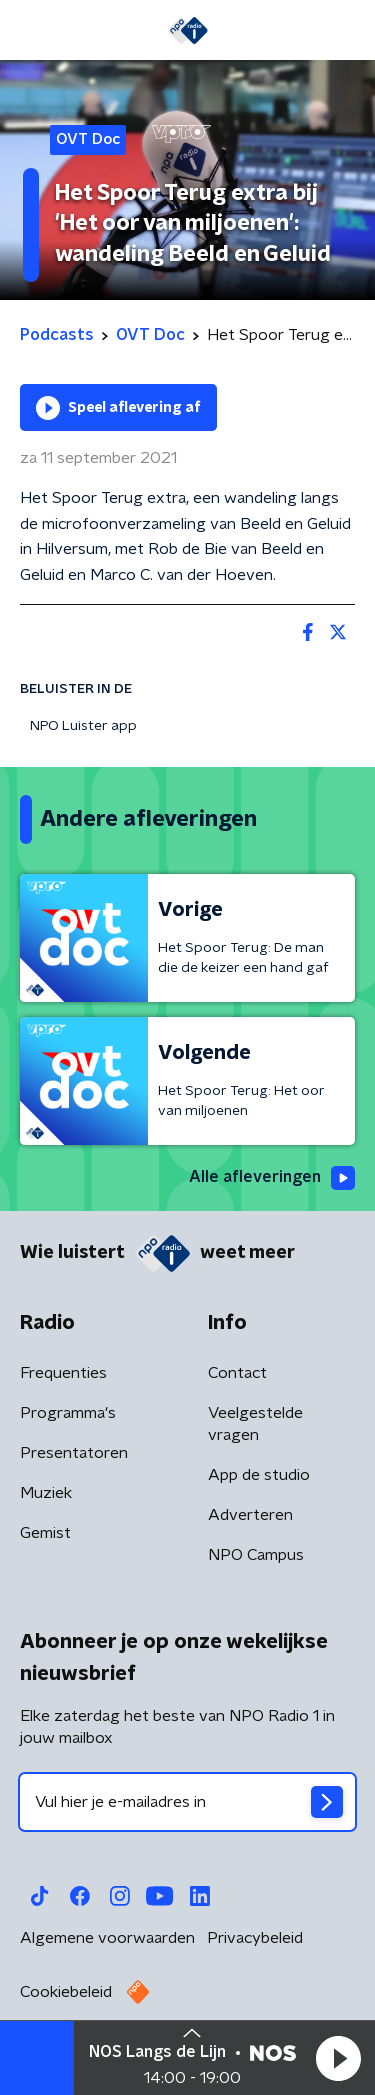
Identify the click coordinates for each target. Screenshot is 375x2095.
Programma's (68, 1413)
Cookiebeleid (66, 1992)
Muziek (46, 1493)
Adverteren (250, 1515)
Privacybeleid (255, 1938)
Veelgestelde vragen (255, 1424)
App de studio (259, 1475)
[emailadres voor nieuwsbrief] (187, 1802)
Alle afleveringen (272, 1178)
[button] (338, 2058)
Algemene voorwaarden (107, 1938)
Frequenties (63, 1373)
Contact (237, 1373)
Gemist (45, 1533)
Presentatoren (74, 1453)
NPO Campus (256, 1555)
